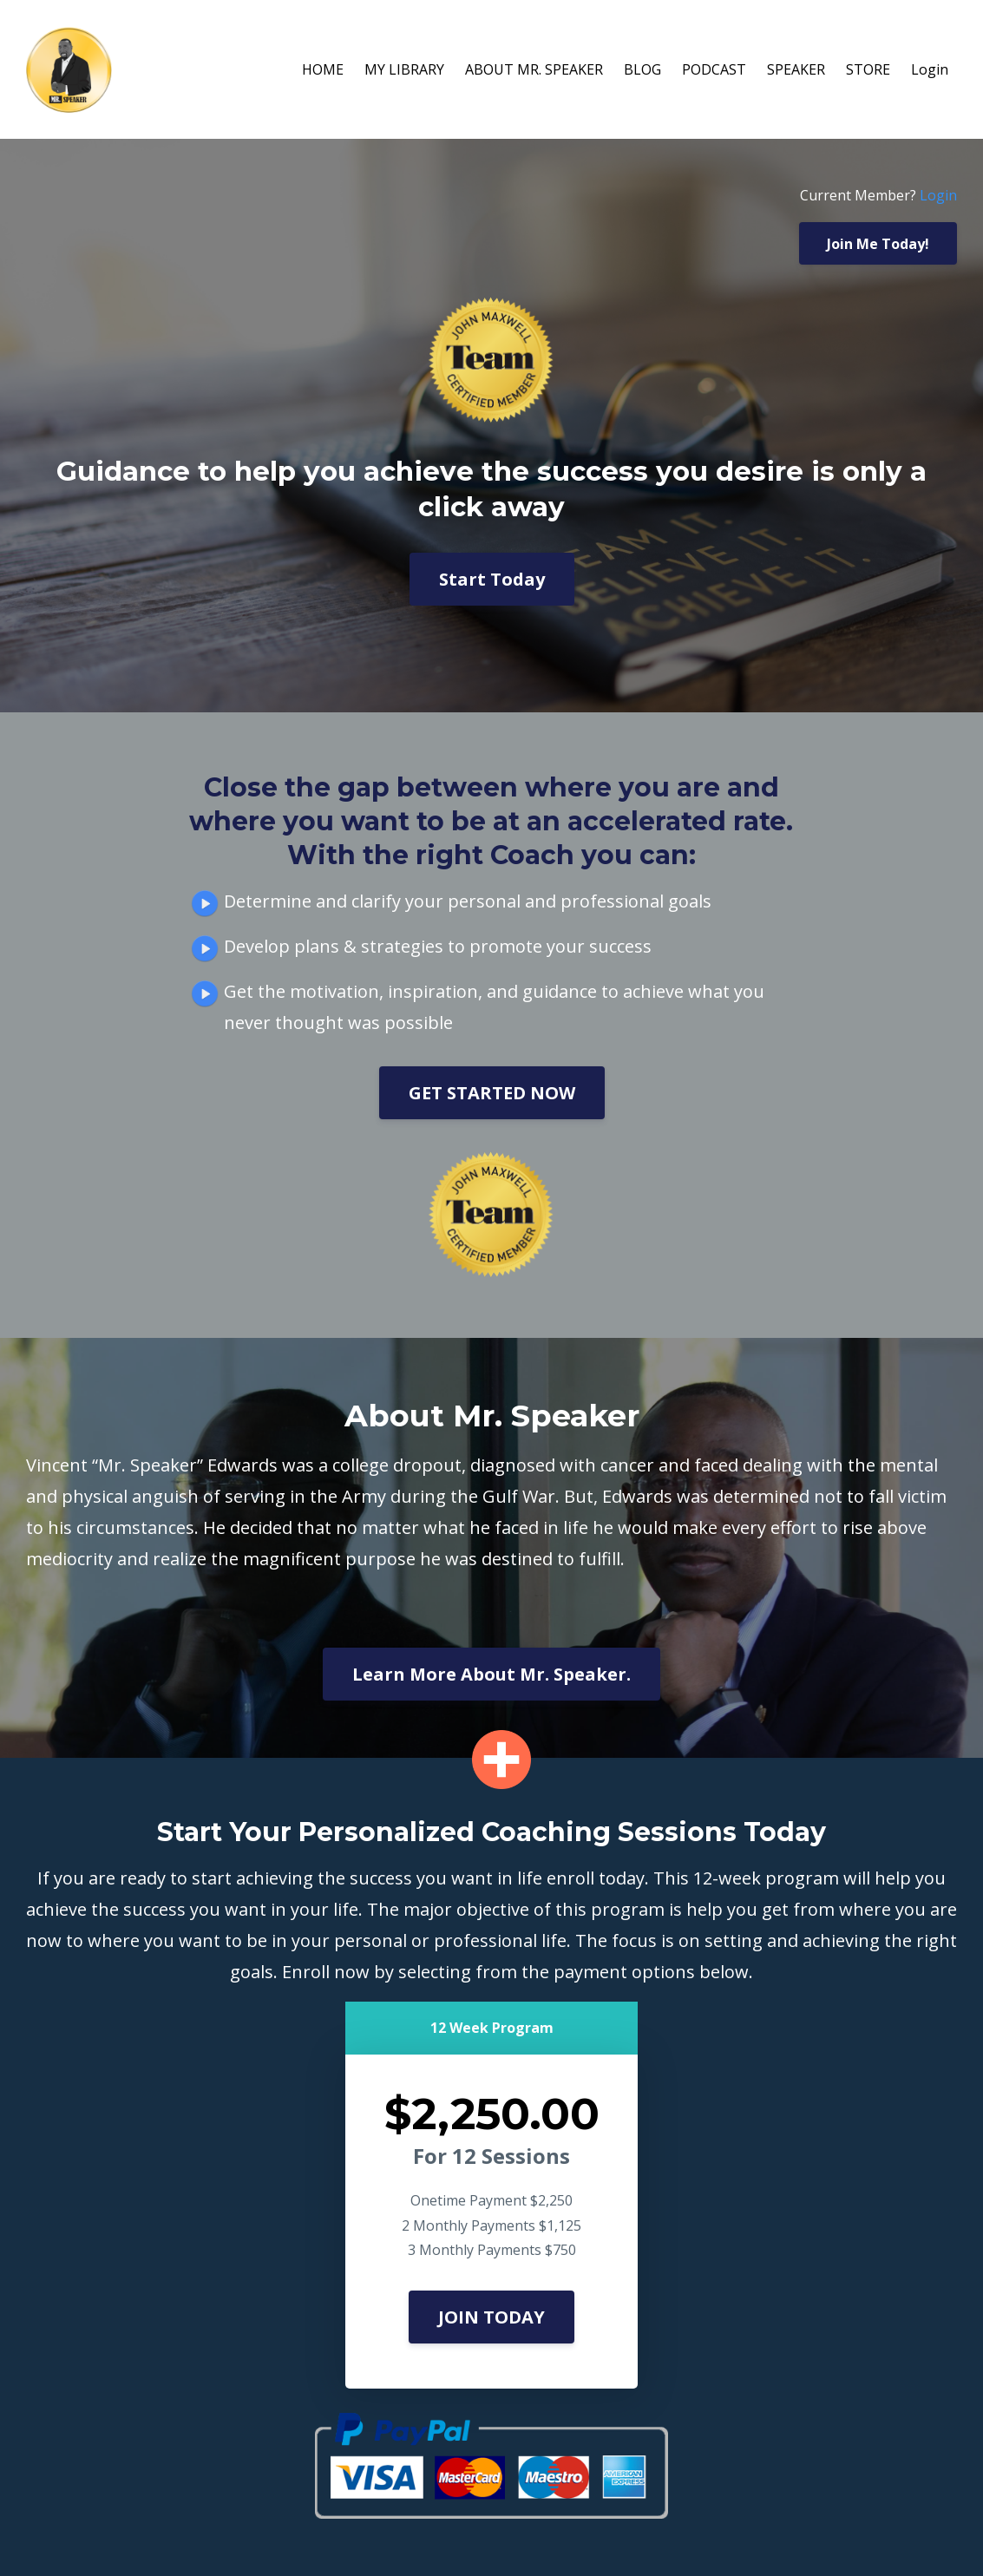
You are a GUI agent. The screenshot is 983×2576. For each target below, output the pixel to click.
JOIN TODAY (491, 2317)
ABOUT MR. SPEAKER (534, 69)
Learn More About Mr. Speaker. (491, 1674)
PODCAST (714, 69)
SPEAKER (796, 69)
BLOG (642, 69)
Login (929, 69)
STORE (868, 69)
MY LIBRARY (404, 69)
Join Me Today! (878, 243)
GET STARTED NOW (492, 1092)
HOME (323, 69)
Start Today (492, 579)
